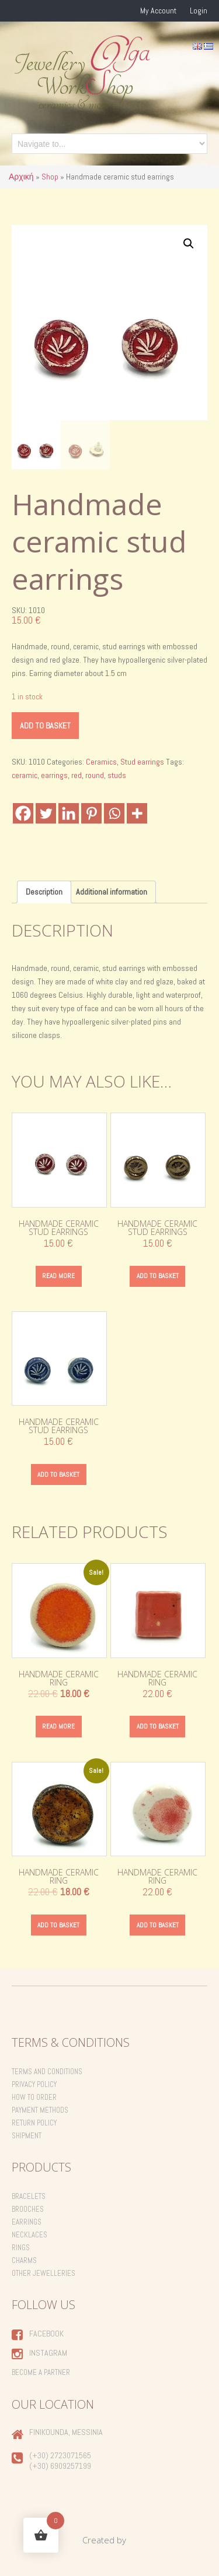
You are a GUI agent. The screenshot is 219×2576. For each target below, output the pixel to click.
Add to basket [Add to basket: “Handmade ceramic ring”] (158, 1726)
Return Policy (34, 2123)
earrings (54, 775)
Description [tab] (44, 891)
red (76, 775)
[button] (188, 243)
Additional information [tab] (111, 891)
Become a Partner (41, 2372)
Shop (49, 176)
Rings (21, 2248)
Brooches (28, 2209)
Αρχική (21, 176)
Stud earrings (142, 761)
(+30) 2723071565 (60, 2455)
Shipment (26, 2136)
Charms (24, 2260)
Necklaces (29, 2235)
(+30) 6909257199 (60, 2466)
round (94, 775)
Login (198, 10)
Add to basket (45, 725)
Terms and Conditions (47, 2072)
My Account (158, 10)
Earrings (26, 2222)
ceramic (24, 775)
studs (116, 775)
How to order (34, 2097)
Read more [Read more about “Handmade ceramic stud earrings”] (58, 1276)
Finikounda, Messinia (66, 2432)
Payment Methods (40, 2110)
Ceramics (101, 761)
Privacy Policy (34, 2084)
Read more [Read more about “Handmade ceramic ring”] (58, 1726)
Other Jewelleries (43, 2273)
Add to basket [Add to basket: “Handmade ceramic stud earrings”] (158, 1276)
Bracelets (29, 2196)
